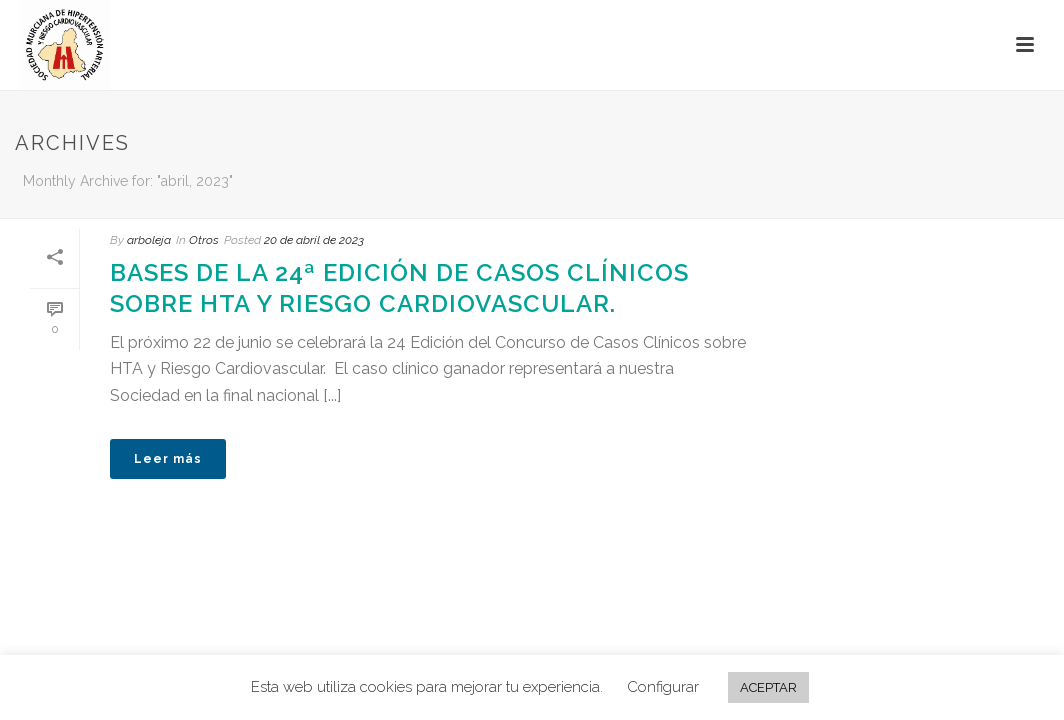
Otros (204, 240)
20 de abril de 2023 (314, 240)
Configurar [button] (663, 687)
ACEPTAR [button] (768, 687)
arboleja (149, 240)
